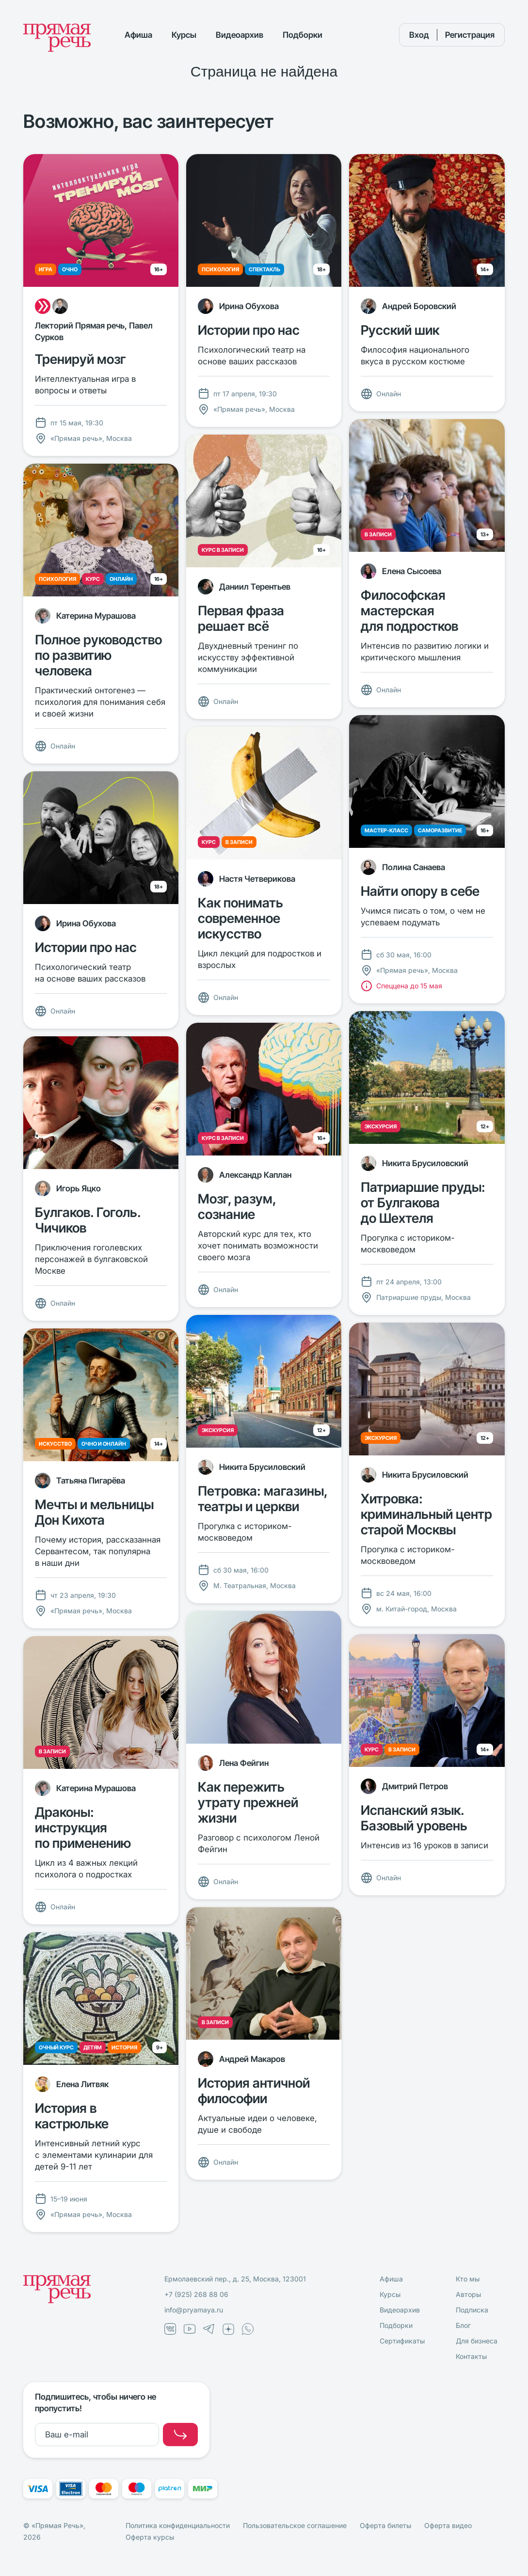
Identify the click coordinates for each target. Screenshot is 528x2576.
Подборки (302, 35)
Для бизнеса (476, 2341)
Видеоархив (239, 35)
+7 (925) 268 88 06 (196, 2294)
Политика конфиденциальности (178, 2525)
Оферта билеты (385, 2525)
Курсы (184, 35)
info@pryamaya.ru (193, 2310)
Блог (463, 2325)
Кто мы (468, 2279)
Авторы (468, 2294)
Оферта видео (448, 2525)
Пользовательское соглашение (295, 2525)
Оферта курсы (150, 2537)
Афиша (138, 35)
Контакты (471, 2356)
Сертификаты (402, 2341)
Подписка (472, 2310)
